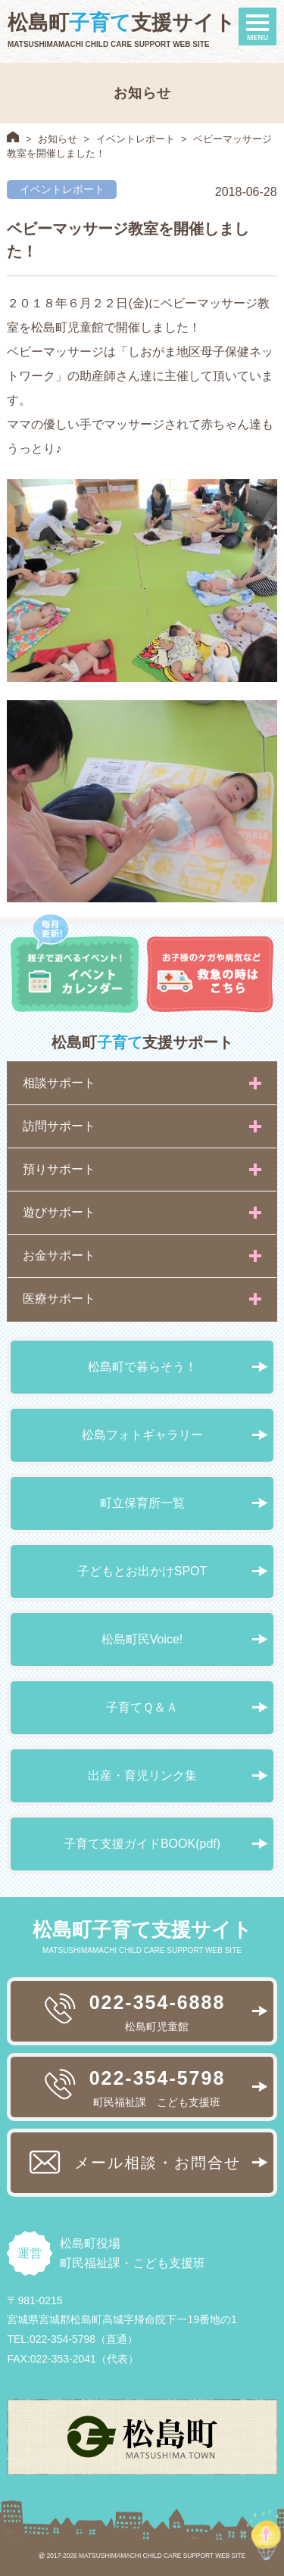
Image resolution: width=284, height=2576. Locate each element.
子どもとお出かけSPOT (142, 1571)
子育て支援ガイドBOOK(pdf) (142, 1843)
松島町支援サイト (122, 22)
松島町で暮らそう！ (142, 1366)
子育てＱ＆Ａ (142, 1707)
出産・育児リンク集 (142, 1775)
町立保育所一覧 (142, 1503)
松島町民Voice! (142, 1639)
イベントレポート (135, 139)
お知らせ (57, 139)
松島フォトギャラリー (142, 1434)
